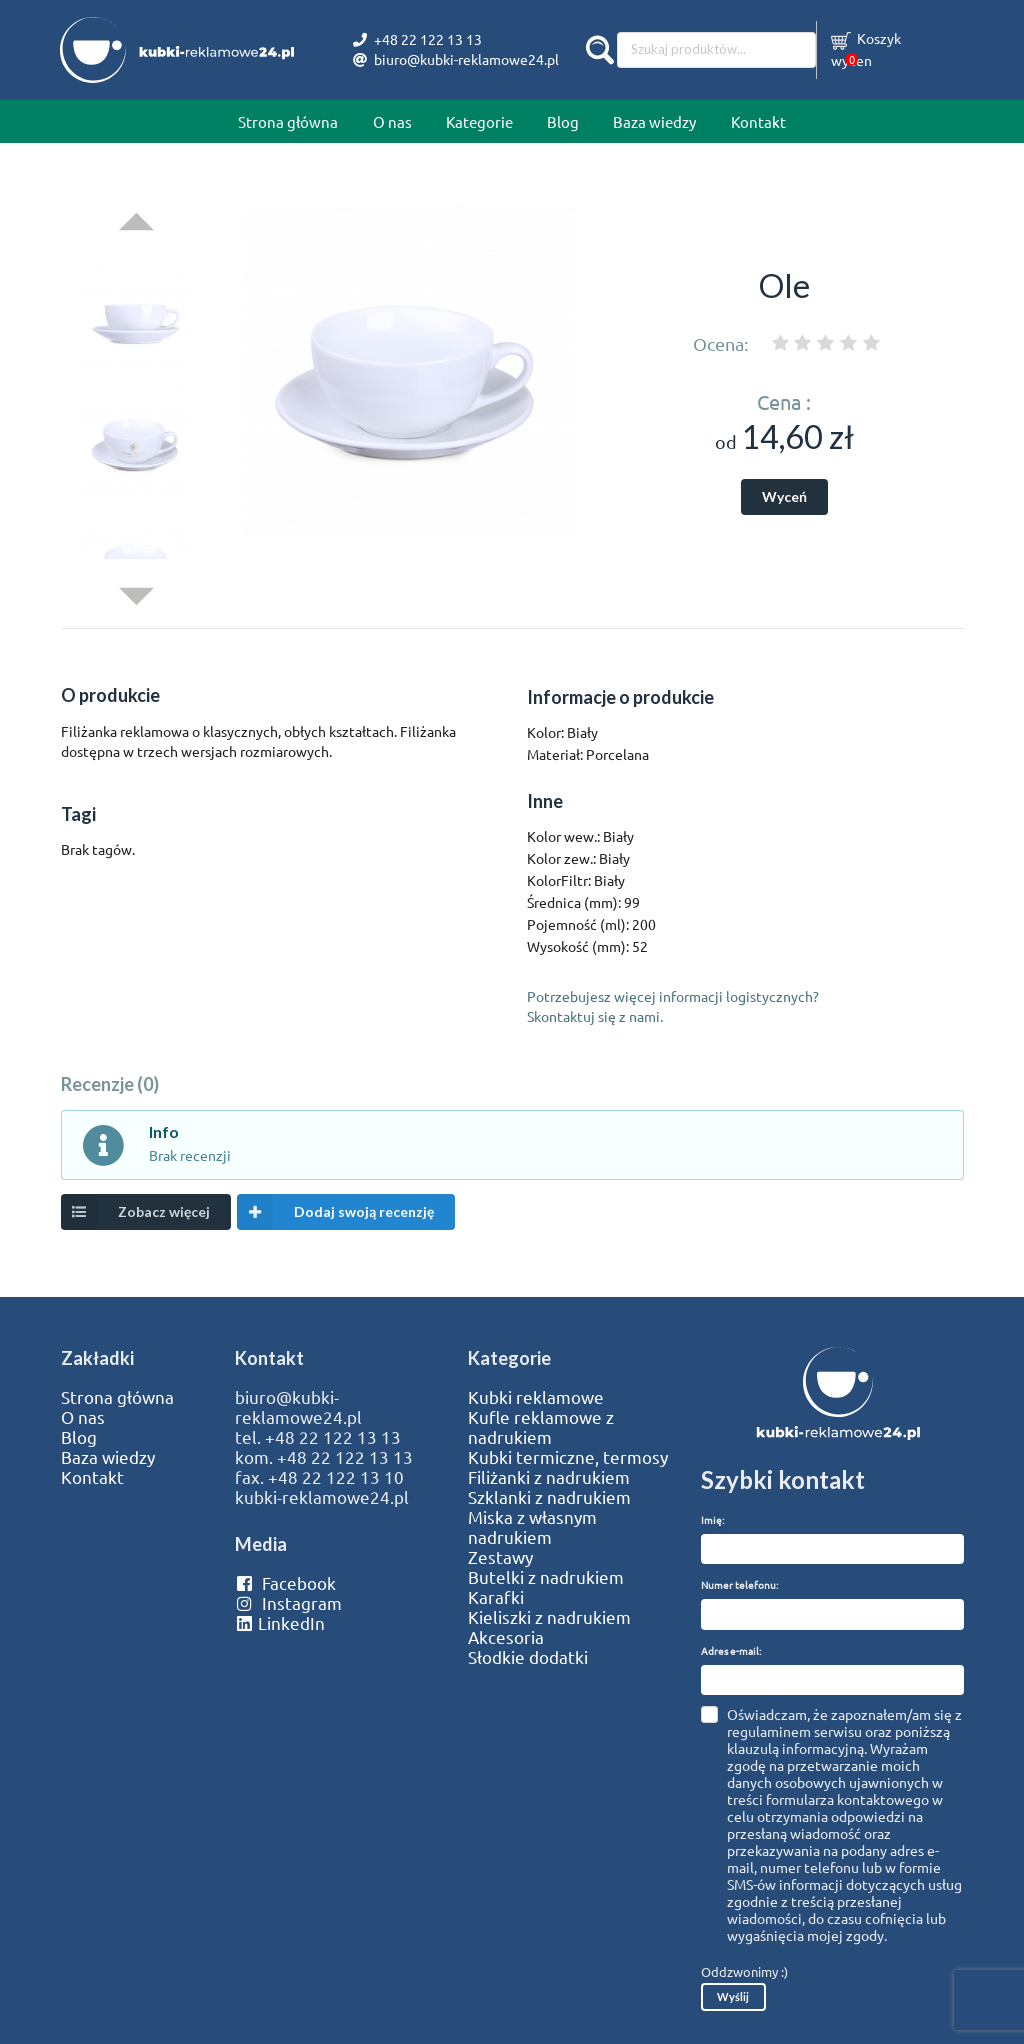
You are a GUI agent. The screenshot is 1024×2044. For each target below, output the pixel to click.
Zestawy (500, 1557)
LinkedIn (280, 1623)
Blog (563, 121)
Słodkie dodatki (528, 1657)
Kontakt (758, 121)
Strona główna (288, 121)
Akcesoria (506, 1637)
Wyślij (733, 1996)
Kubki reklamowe (536, 1397)
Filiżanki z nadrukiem (549, 1477)
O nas (392, 121)
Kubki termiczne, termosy (568, 1457)
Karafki (496, 1597)
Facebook (285, 1583)
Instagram (288, 1603)
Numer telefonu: (739, 1584)
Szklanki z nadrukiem (549, 1497)
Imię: (712, 1519)
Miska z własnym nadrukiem (532, 1527)
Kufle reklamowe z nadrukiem (541, 1427)
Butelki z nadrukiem (546, 1577)
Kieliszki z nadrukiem (549, 1617)
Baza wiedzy (654, 121)
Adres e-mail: (731, 1650)
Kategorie (479, 121)
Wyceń (784, 496)
